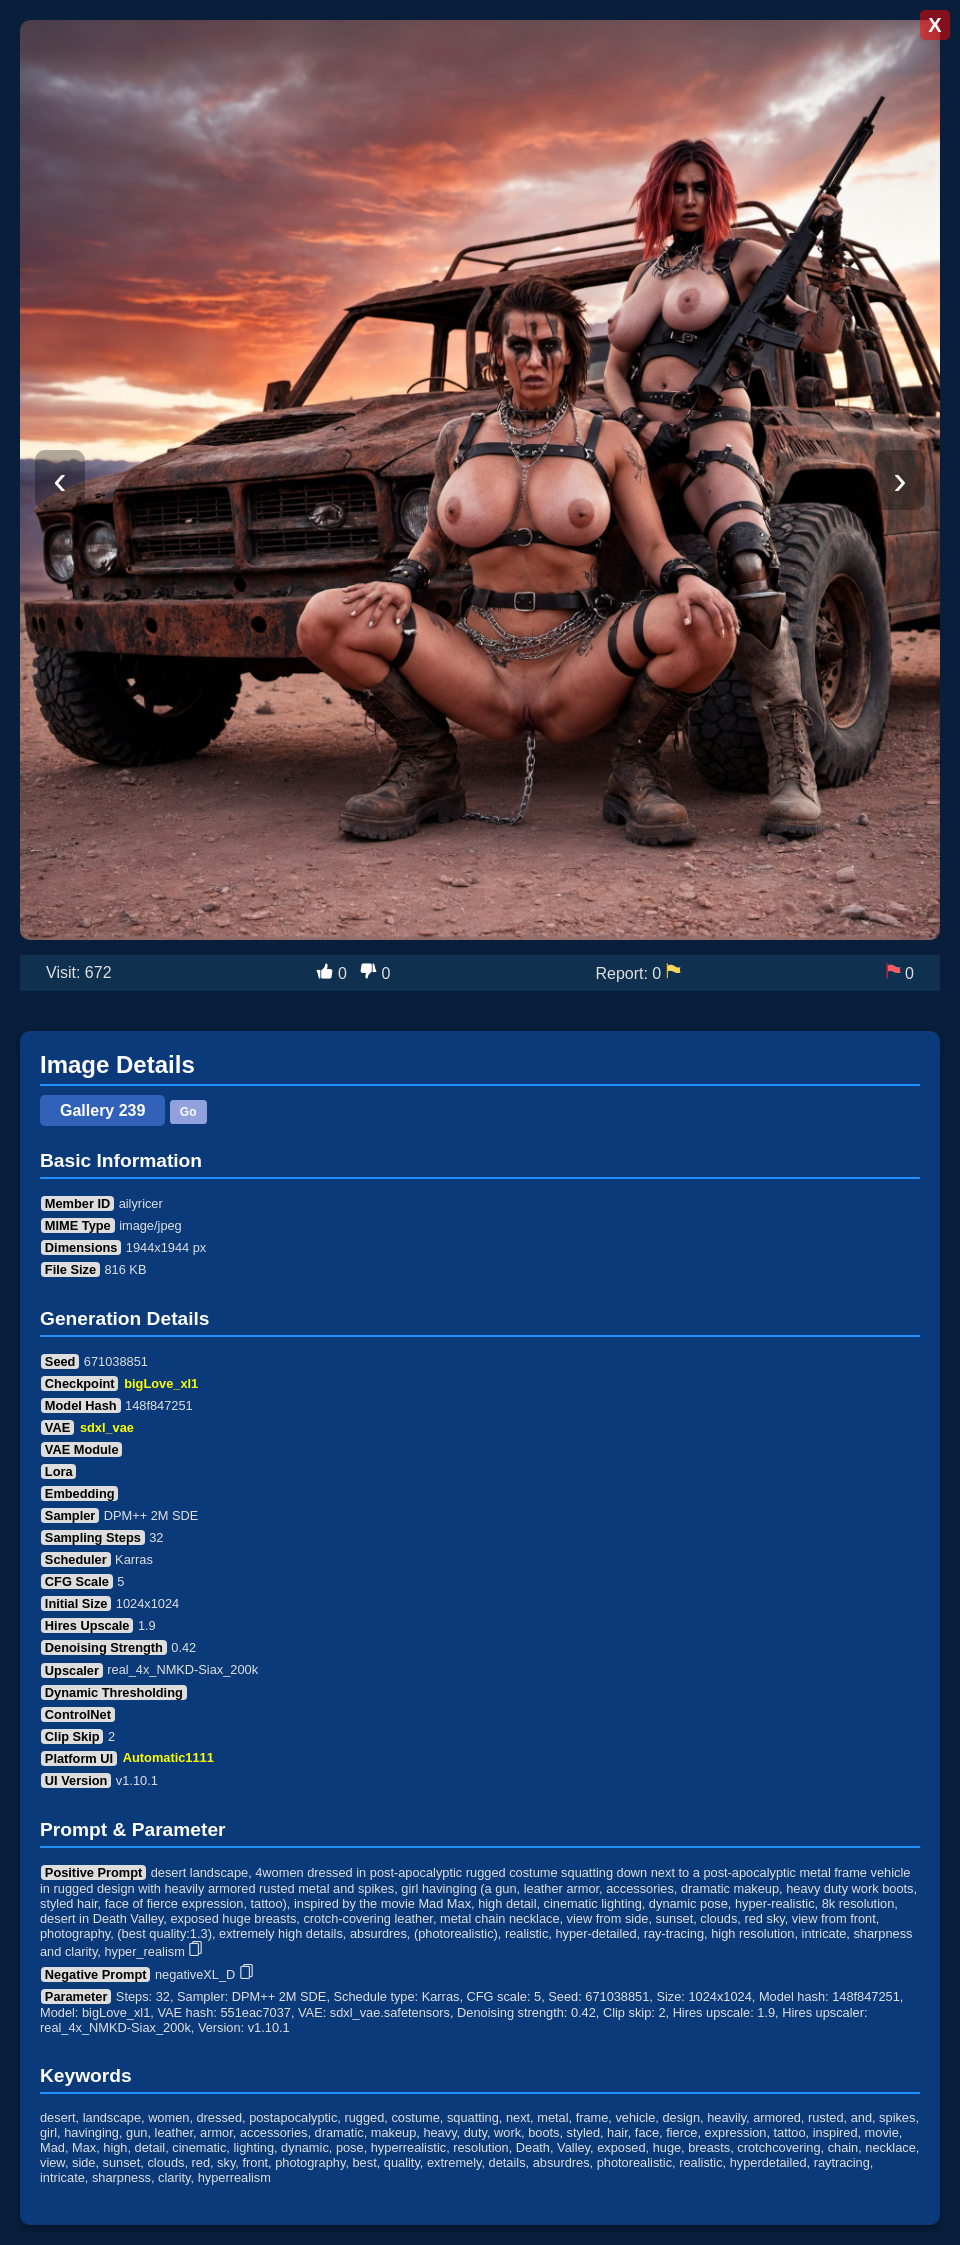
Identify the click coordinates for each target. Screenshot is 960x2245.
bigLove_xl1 (161, 1383)
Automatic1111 (168, 1758)
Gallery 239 (102, 1110)
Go (188, 1112)
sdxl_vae (107, 1427)
